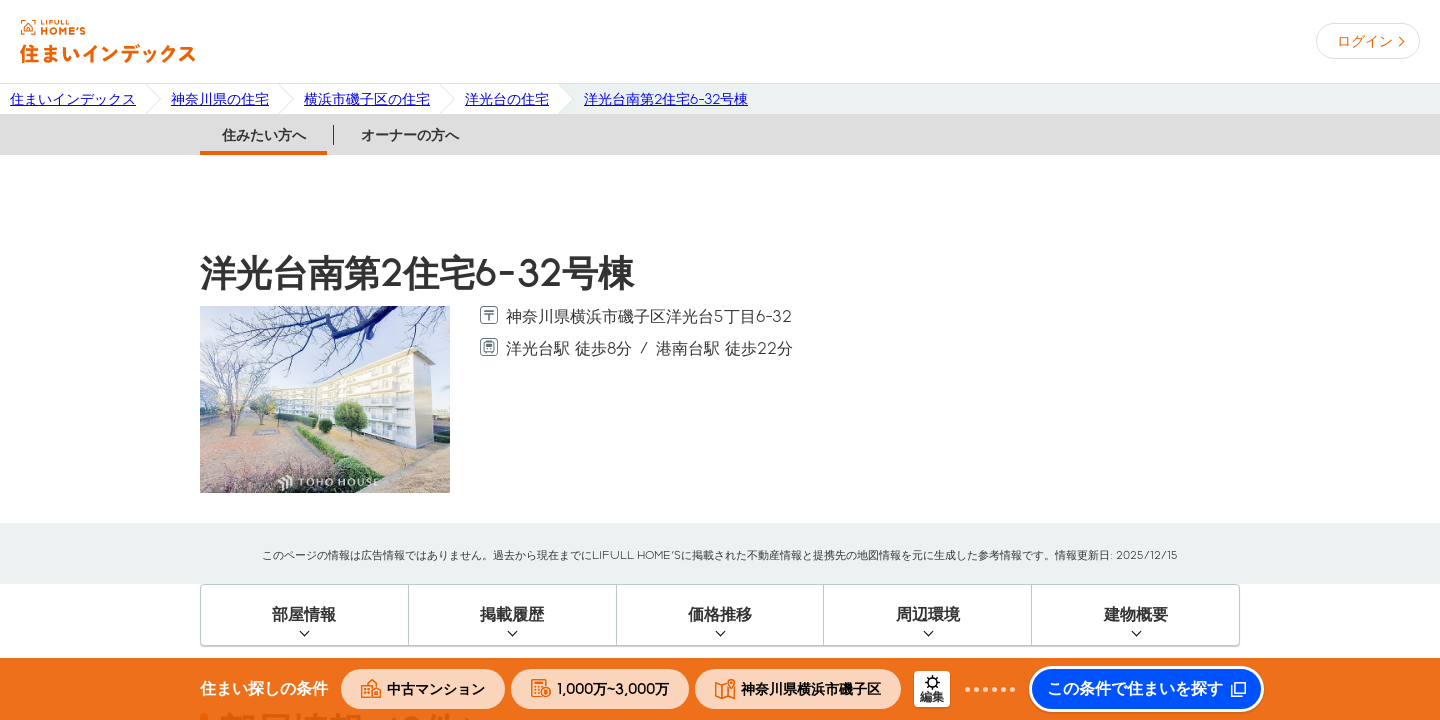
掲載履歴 (512, 614)
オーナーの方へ (410, 135)
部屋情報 (304, 614)
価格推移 (720, 614)
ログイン (1365, 41)
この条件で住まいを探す (1135, 689)
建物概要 (1136, 614)
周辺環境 (928, 614)
